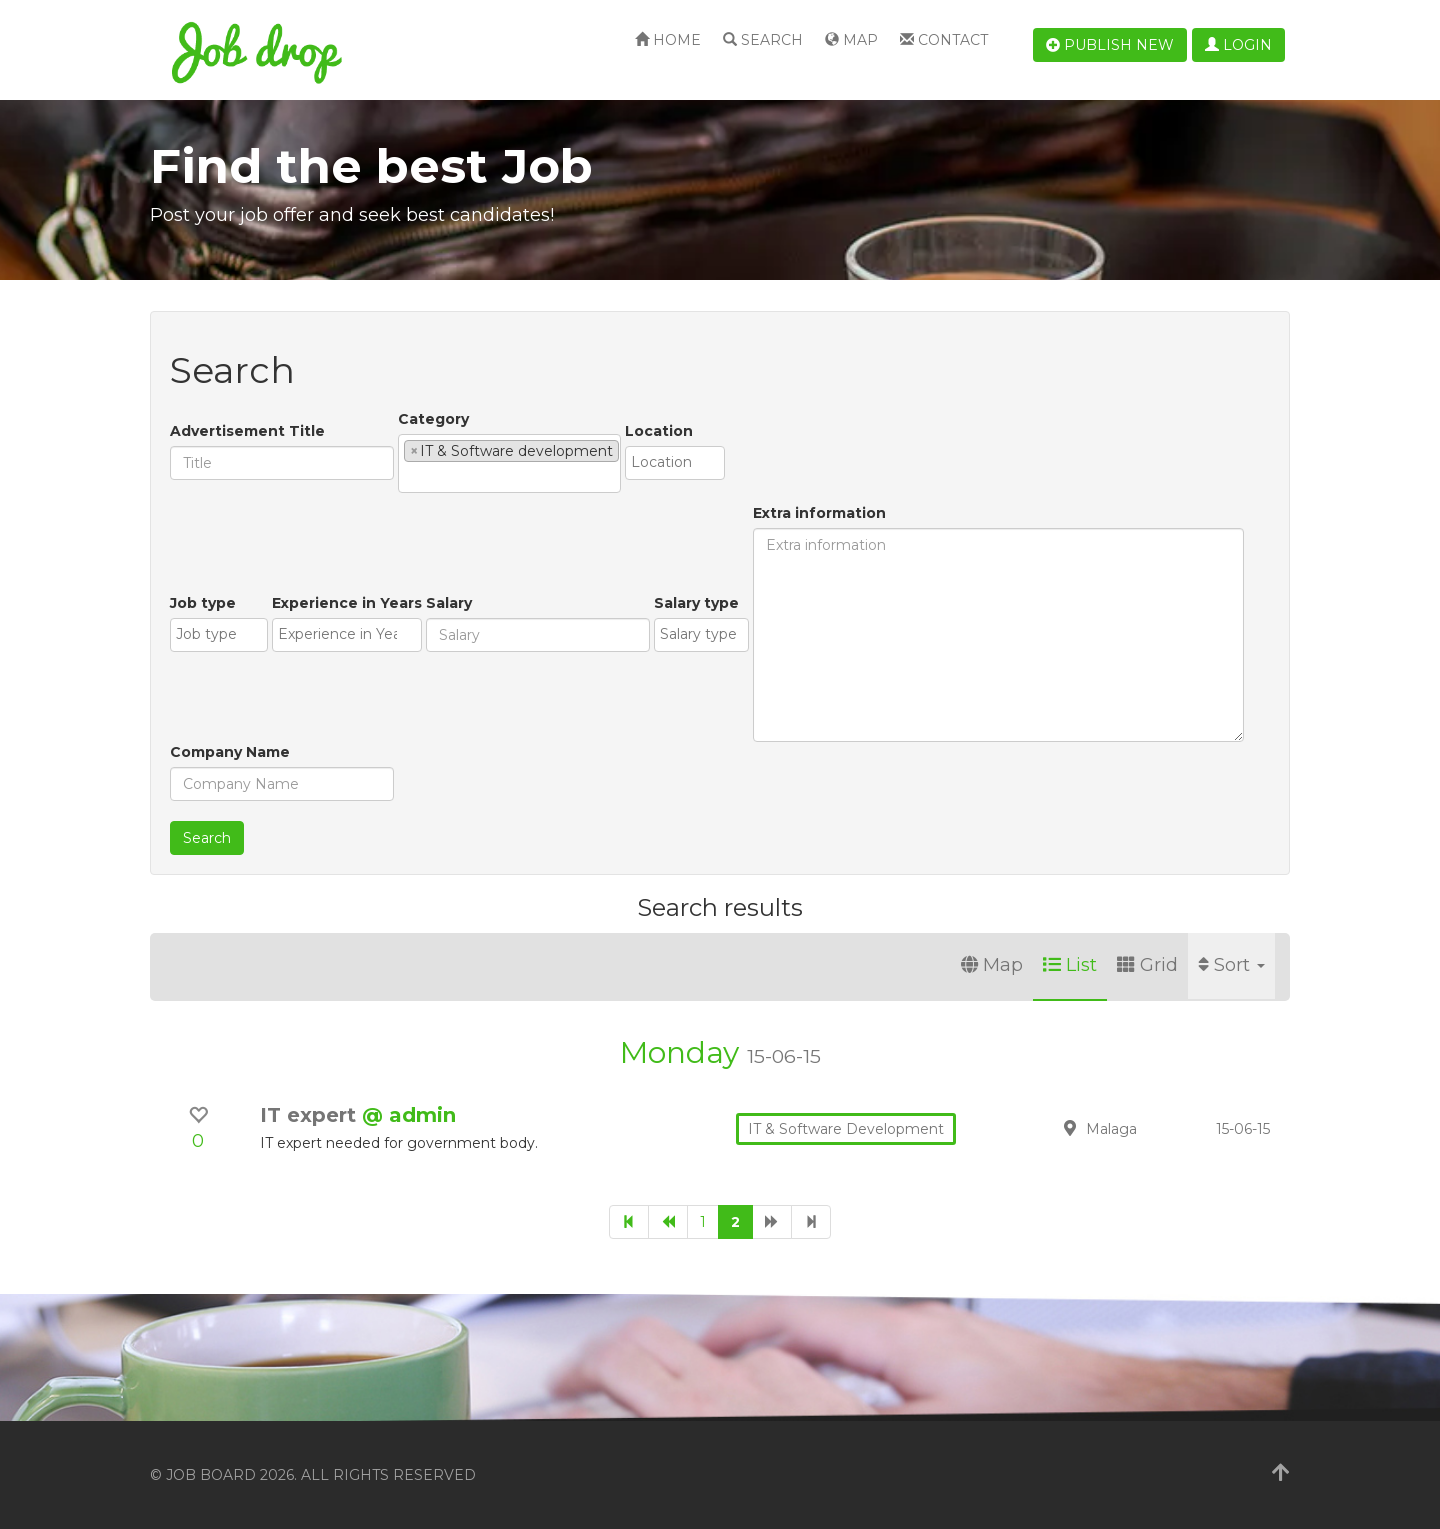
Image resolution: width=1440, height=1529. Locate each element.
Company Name (230, 752)
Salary (449, 603)
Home (668, 40)
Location (659, 431)
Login (1238, 45)
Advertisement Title (247, 431)
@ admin (409, 1115)
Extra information (819, 513)
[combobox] (509, 463)
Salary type (696, 603)
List (1070, 965)
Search (763, 40)
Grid (1147, 965)
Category (433, 419)
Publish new (1110, 45)
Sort (1231, 965)
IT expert (311, 1115)
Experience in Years (347, 603)
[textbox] (409, 477)
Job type (203, 603)
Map (851, 40)
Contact (944, 40)
